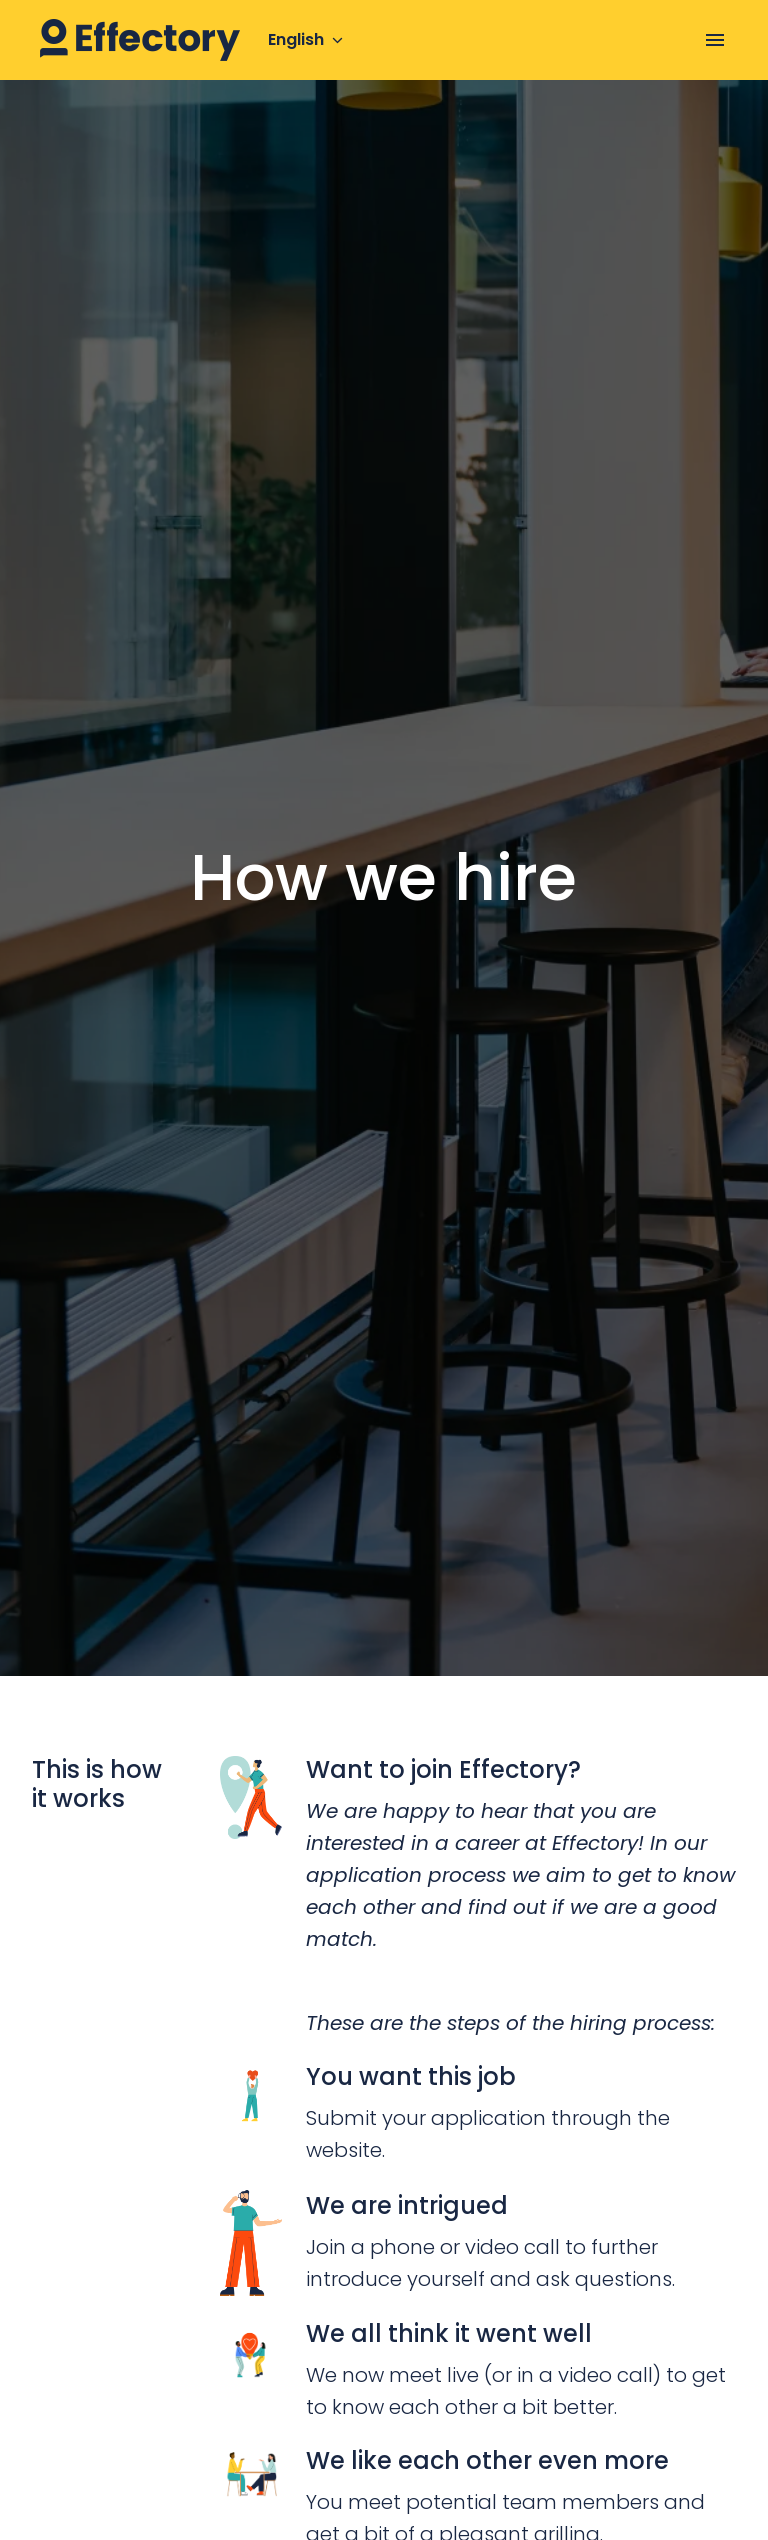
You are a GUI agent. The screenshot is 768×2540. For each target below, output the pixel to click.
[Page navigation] (715, 40)
